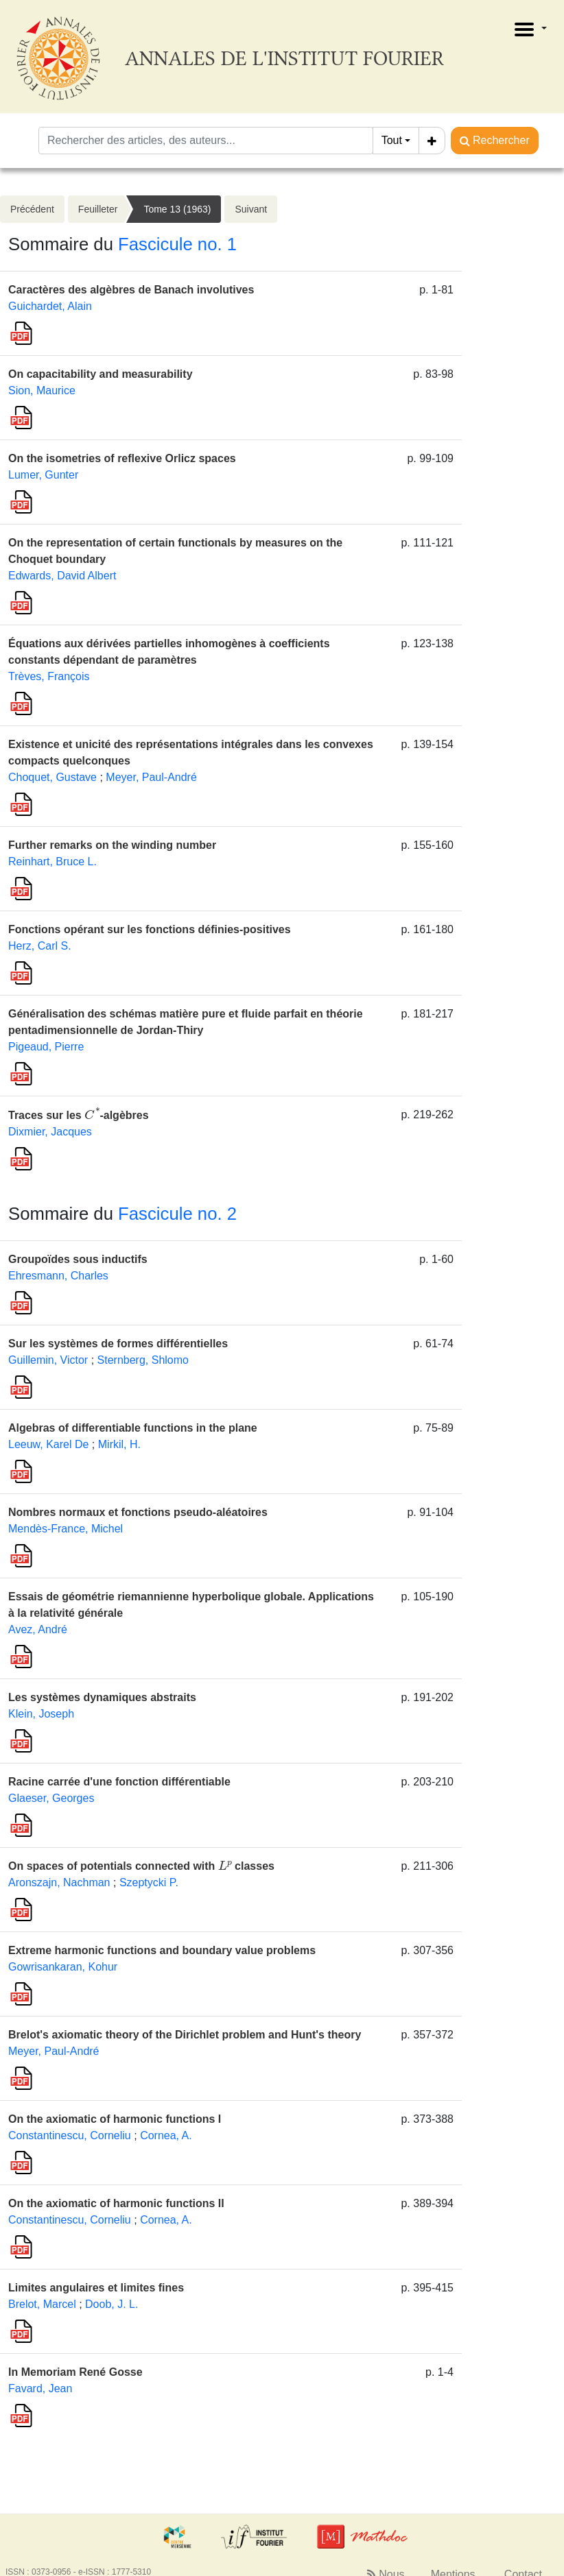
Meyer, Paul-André (151, 777)
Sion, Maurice (41, 390)
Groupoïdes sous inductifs (78, 1259)
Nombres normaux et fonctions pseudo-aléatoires (138, 1512)
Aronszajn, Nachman (59, 1882)
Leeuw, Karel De (48, 1444)
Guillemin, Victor (48, 1360)
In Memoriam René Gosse (75, 2372)
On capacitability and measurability (100, 374)
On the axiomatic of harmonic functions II (116, 2203)
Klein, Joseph (41, 1714)
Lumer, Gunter (43, 475)
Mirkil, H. (119, 1444)
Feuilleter (98, 209)
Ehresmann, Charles (58, 1275)
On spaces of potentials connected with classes (141, 1866)
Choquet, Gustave (52, 777)
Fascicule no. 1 (177, 244)
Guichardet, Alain (50, 306)
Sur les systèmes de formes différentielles (118, 1343)
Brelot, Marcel (42, 2304)
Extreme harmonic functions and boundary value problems (162, 1950)
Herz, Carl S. (39, 946)
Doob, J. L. (111, 2304)
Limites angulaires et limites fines (96, 2288)
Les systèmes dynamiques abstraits (102, 1697)
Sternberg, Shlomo (143, 1360)
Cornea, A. (166, 2135)
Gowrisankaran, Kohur (62, 1967)
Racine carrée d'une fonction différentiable (119, 1781)
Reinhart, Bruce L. (52, 861)
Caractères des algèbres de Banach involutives (131, 290)
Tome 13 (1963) (177, 209)
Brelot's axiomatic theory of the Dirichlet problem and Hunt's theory (184, 2035)
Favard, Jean (40, 2388)
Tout (391, 140)
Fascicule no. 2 (177, 1213)
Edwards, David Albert (62, 575)
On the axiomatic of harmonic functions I (114, 2119)
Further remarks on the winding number (112, 845)
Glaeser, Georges (51, 1798)
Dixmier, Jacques (50, 1131)
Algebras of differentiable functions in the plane (132, 1428)
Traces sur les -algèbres (78, 1115)
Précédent (32, 209)
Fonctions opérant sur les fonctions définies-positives (149, 929)
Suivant (251, 209)
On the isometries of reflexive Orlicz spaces (122, 458)
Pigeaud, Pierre (46, 1046)
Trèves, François (49, 676)
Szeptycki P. (148, 1882)
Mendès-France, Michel (65, 1528)
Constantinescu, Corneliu (69, 2135)
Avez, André (37, 1629)
